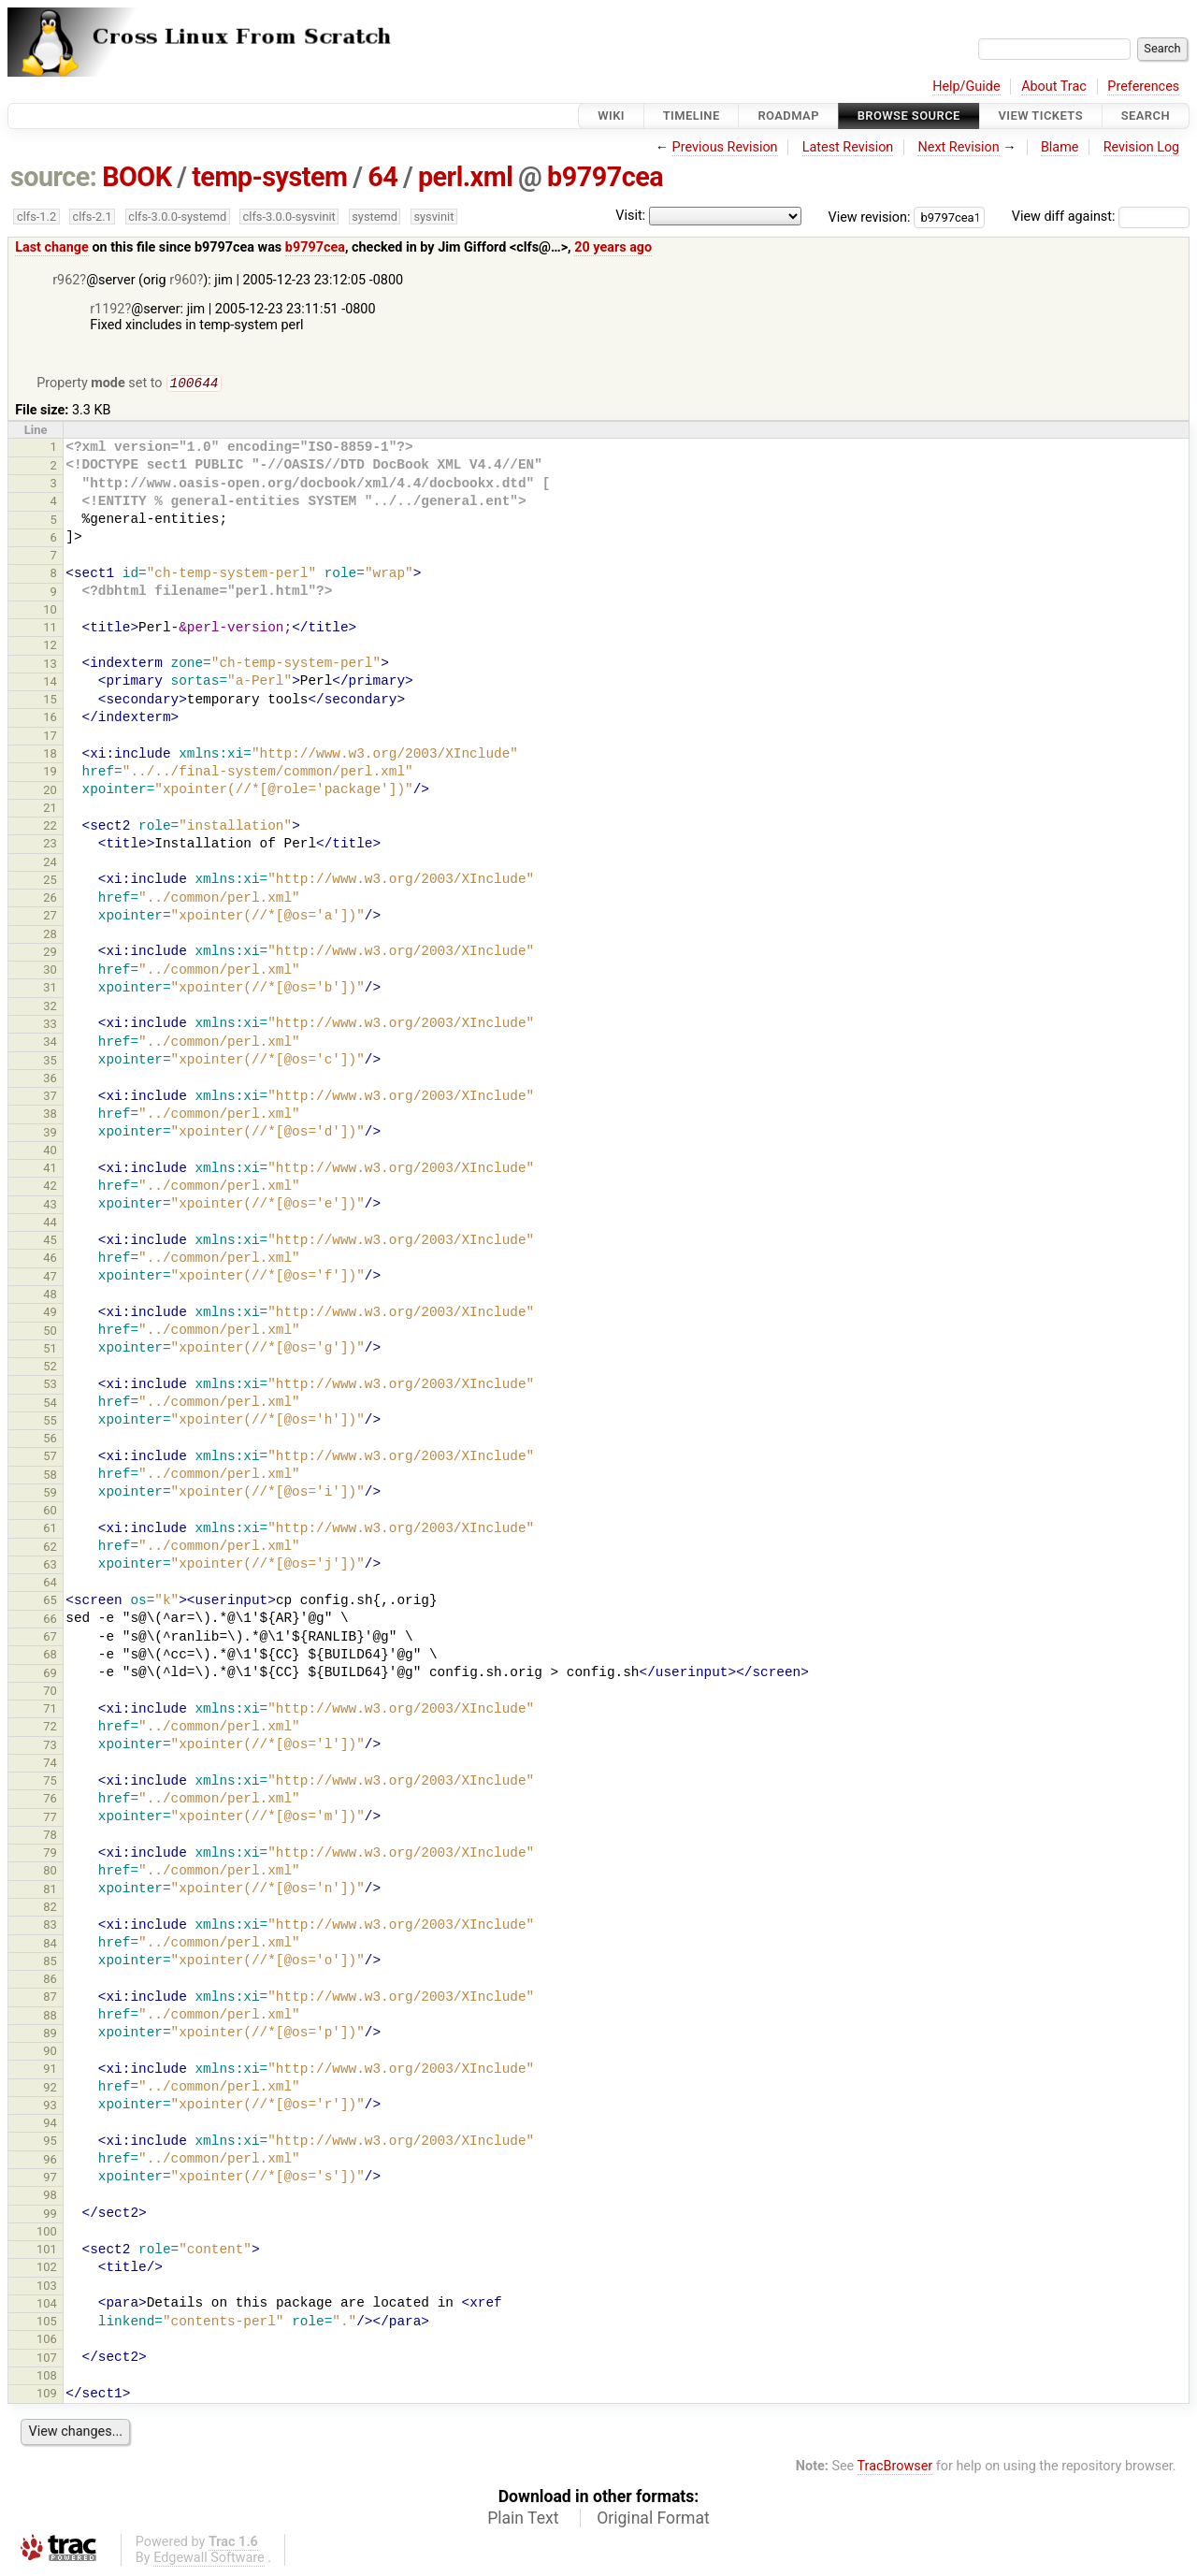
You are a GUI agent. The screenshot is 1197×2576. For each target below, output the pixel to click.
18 (50, 755)
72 (50, 1728)
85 (50, 1963)
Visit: (630, 216)
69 (50, 1675)
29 (50, 954)
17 (50, 738)
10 (50, 611)
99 (50, 2215)
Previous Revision (725, 147)
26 (50, 899)
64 (382, 177)
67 (50, 1638)
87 (50, 1998)
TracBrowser (895, 2468)
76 (50, 1800)
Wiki (611, 116)
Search (1145, 116)
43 (50, 1206)
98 (50, 2197)
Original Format (653, 2520)
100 (46, 2233)
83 (50, 1926)
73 (50, 1747)
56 (50, 1440)
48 (50, 1296)
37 (50, 1098)
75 (50, 1782)
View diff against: (1101, 216)
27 (50, 917)
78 (50, 1837)
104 (46, 2305)
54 (50, 1404)
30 (50, 971)
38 (50, 1115)
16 (50, 719)
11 (50, 629)
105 (46, 2323)
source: (53, 177)
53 (50, 1386)
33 (50, 1026)
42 (50, 1187)
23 (50, 845)
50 (50, 1332)
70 (50, 1693)
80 (50, 1872)
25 (50, 882)
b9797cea (605, 177)
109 (46, 2395)
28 (50, 936)
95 (50, 2142)
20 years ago (613, 247)
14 (50, 683)
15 (50, 701)
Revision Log (1141, 147)
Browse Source (909, 116)
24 (50, 864)
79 (50, 1854)
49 (50, 1314)
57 (50, 1458)
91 (50, 2070)
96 (50, 2161)
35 (50, 1062)
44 (50, 1224)
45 (50, 1242)
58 (50, 1476)
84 (50, 1945)
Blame (1060, 147)
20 (50, 792)
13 (50, 665)
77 (50, 1819)
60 (50, 1512)
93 (50, 2107)
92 (50, 2089)
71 (50, 1710)
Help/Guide (966, 86)
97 (50, 2179)
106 (46, 2341)
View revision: (870, 216)
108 (46, 2377)
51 (50, 1350)
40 (50, 1152)
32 (50, 1008)
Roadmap (788, 116)
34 (50, 1043)
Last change (52, 247)
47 (50, 1278)
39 (50, 1134)
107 (46, 2359)
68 (50, 1656)
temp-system (269, 177)
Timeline (691, 116)
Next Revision (958, 147)
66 (50, 1621)
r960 (182, 280)
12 (50, 647)
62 (50, 1548)
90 (50, 2053)
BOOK (136, 177)
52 (50, 1368)
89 (50, 2035)
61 (50, 1530)
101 (46, 2251)
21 (50, 810)
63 (50, 1566)
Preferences (1143, 86)
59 (50, 1494)
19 (50, 773)
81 (50, 1891)
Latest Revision (848, 147)
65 (50, 1602)
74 (50, 1765)
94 (50, 2125)
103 (46, 2287)
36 (50, 1080)
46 (50, 1259)
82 (50, 1909)
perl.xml (465, 177)
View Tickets (1041, 116)
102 (46, 2269)
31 (50, 989)
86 (50, 1981)
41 (50, 1170)
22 (50, 827)
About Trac (1054, 86)
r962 (65, 280)
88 (50, 2017)
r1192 (107, 309)
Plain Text (522, 2520)
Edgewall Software (209, 2560)
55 (50, 1422)
